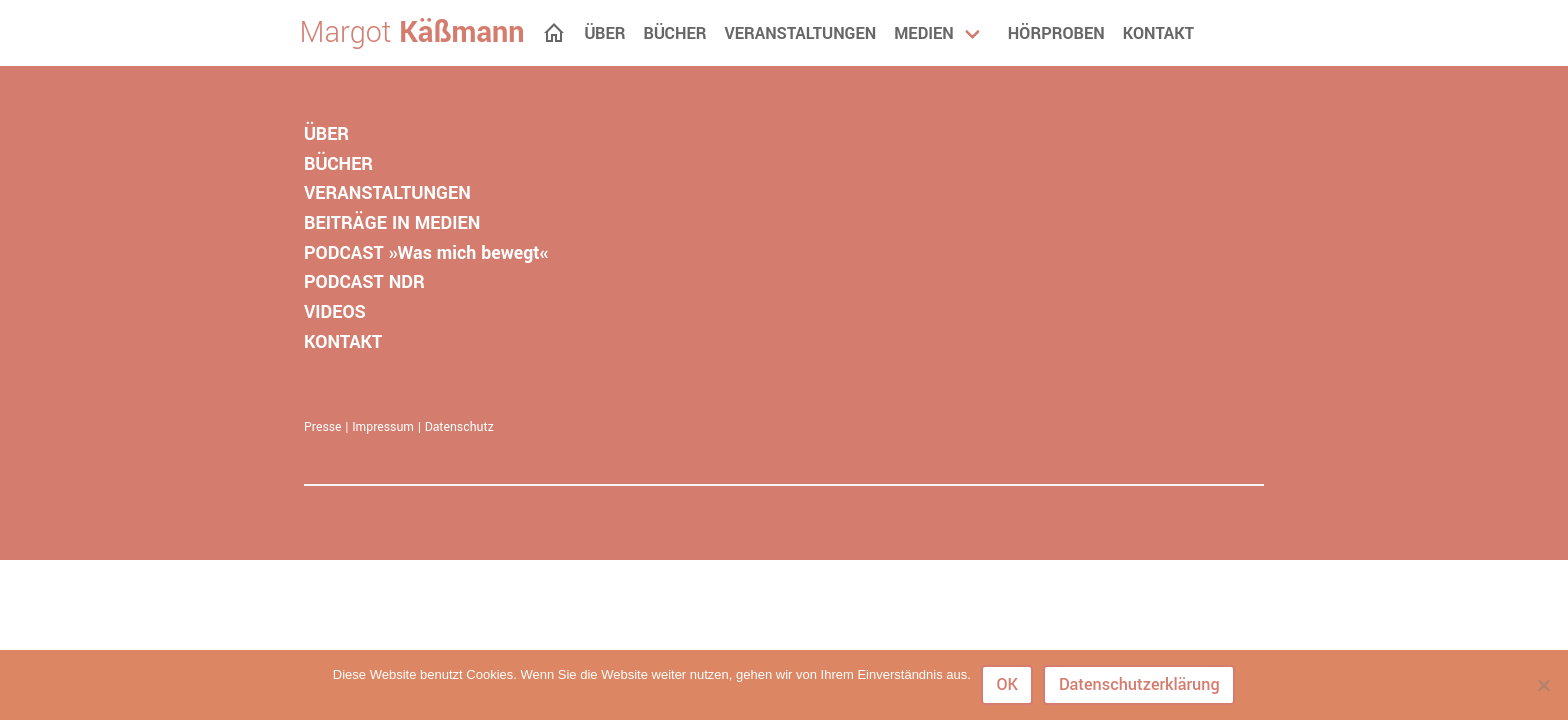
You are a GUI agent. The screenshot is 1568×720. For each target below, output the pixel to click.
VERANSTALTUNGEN (387, 193)
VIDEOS (335, 312)
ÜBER (326, 134)
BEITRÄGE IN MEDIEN (392, 223)
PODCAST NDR (364, 282)
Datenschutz (459, 427)
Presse (323, 427)
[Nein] (1543, 685)
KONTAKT (343, 342)
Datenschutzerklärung (1139, 684)
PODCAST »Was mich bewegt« (426, 253)
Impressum (383, 427)
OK (1007, 684)
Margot (412, 33)
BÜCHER (338, 164)
